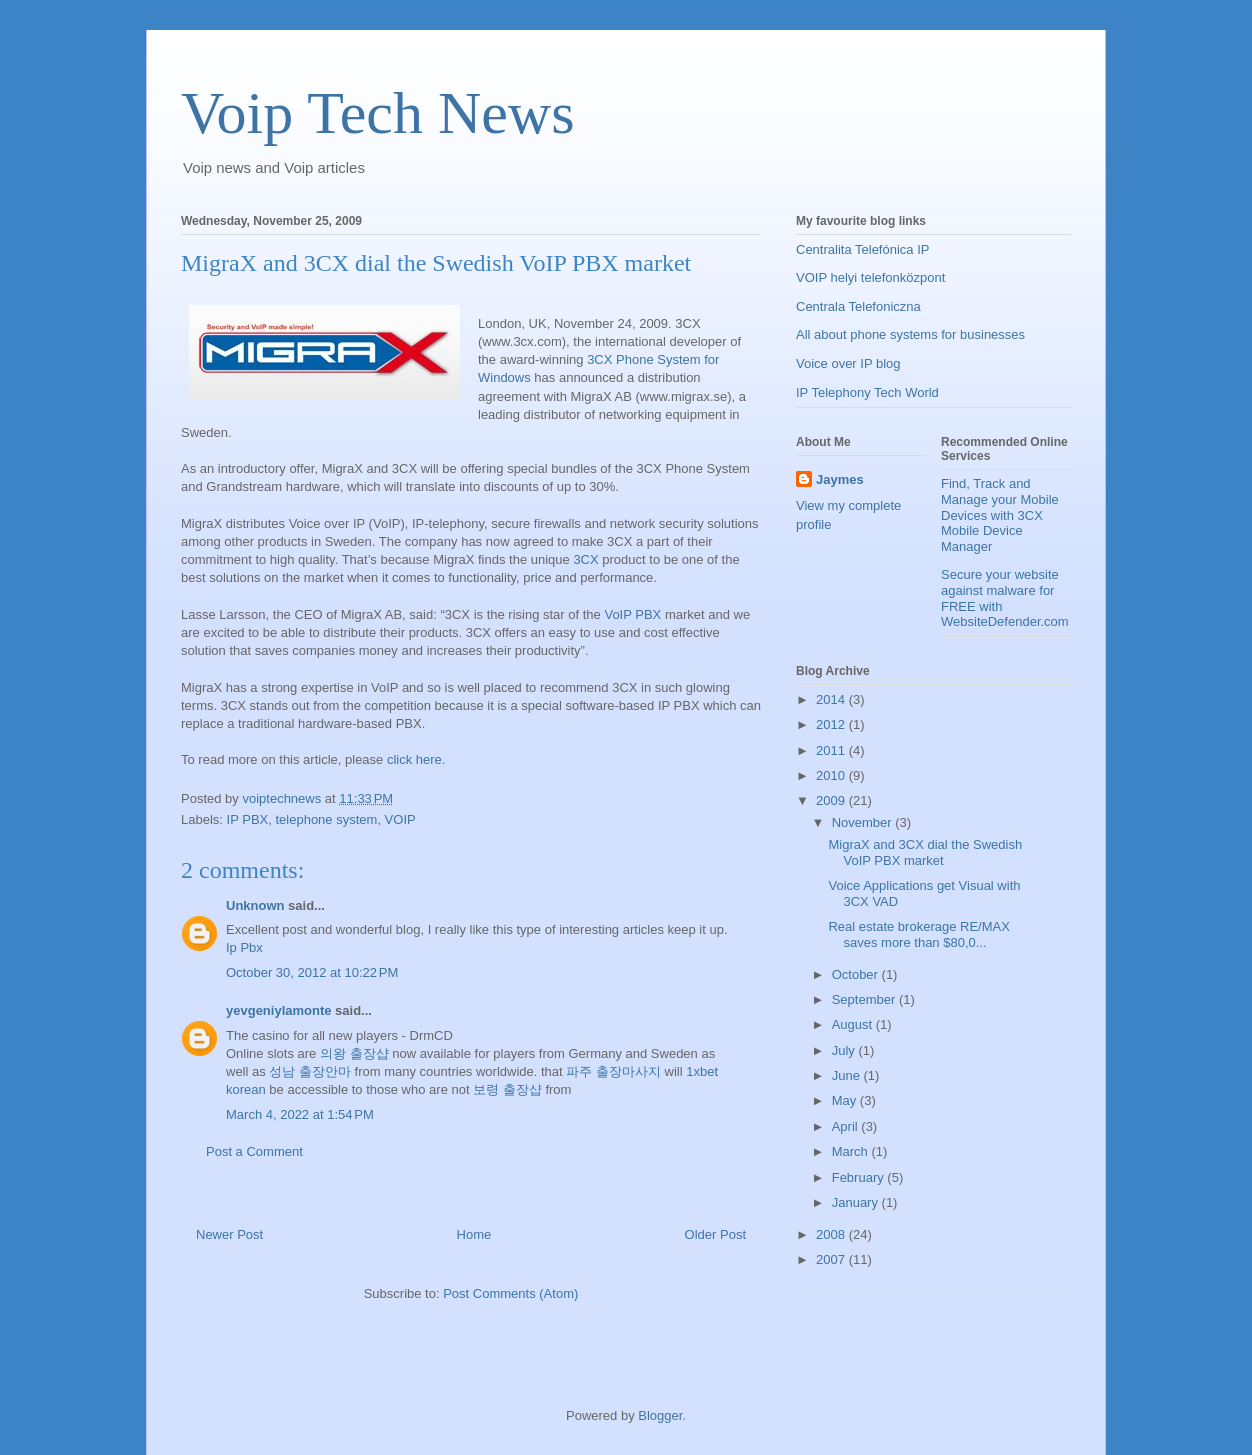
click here (414, 759)
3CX (585, 559)
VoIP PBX (632, 614)
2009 (832, 800)
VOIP (400, 819)
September (865, 999)
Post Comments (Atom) (510, 1293)
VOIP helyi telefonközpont (870, 277)
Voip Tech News (378, 113)
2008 (832, 1234)
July (845, 1050)
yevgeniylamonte (279, 1010)
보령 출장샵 (507, 1089)
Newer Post (229, 1234)
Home (474, 1234)
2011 (832, 750)
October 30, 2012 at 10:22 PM (312, 972)
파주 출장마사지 (613, 1071)
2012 (832, 724)
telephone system (326, 819)
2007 (832, 1259)
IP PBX (248, 819)
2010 (832, 775)
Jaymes (840, 479)
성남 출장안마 (310, 1071)
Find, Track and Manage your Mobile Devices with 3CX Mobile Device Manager (1000, 514)
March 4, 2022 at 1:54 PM (300, 1114)
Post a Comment (254, 1151)
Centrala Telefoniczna (858, 306)
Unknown (255, 905)
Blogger (660, 1415)
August (854, 1024)
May (846, 1100)
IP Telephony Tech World (867, 392)
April (847, 1126)
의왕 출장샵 (354, 1053)
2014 (832, 699)
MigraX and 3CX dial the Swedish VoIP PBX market (925, 852)
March (852, 1151)
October (857, 974)
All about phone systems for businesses (910, 334)
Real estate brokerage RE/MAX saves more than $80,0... (918, 934)
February (860, 1177)
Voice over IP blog (848, 363)
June (848, 1075)
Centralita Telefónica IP (862, 249)
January (857, 1202)
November (864, 822)
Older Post (715, 1234)
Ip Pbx (244, 947)
